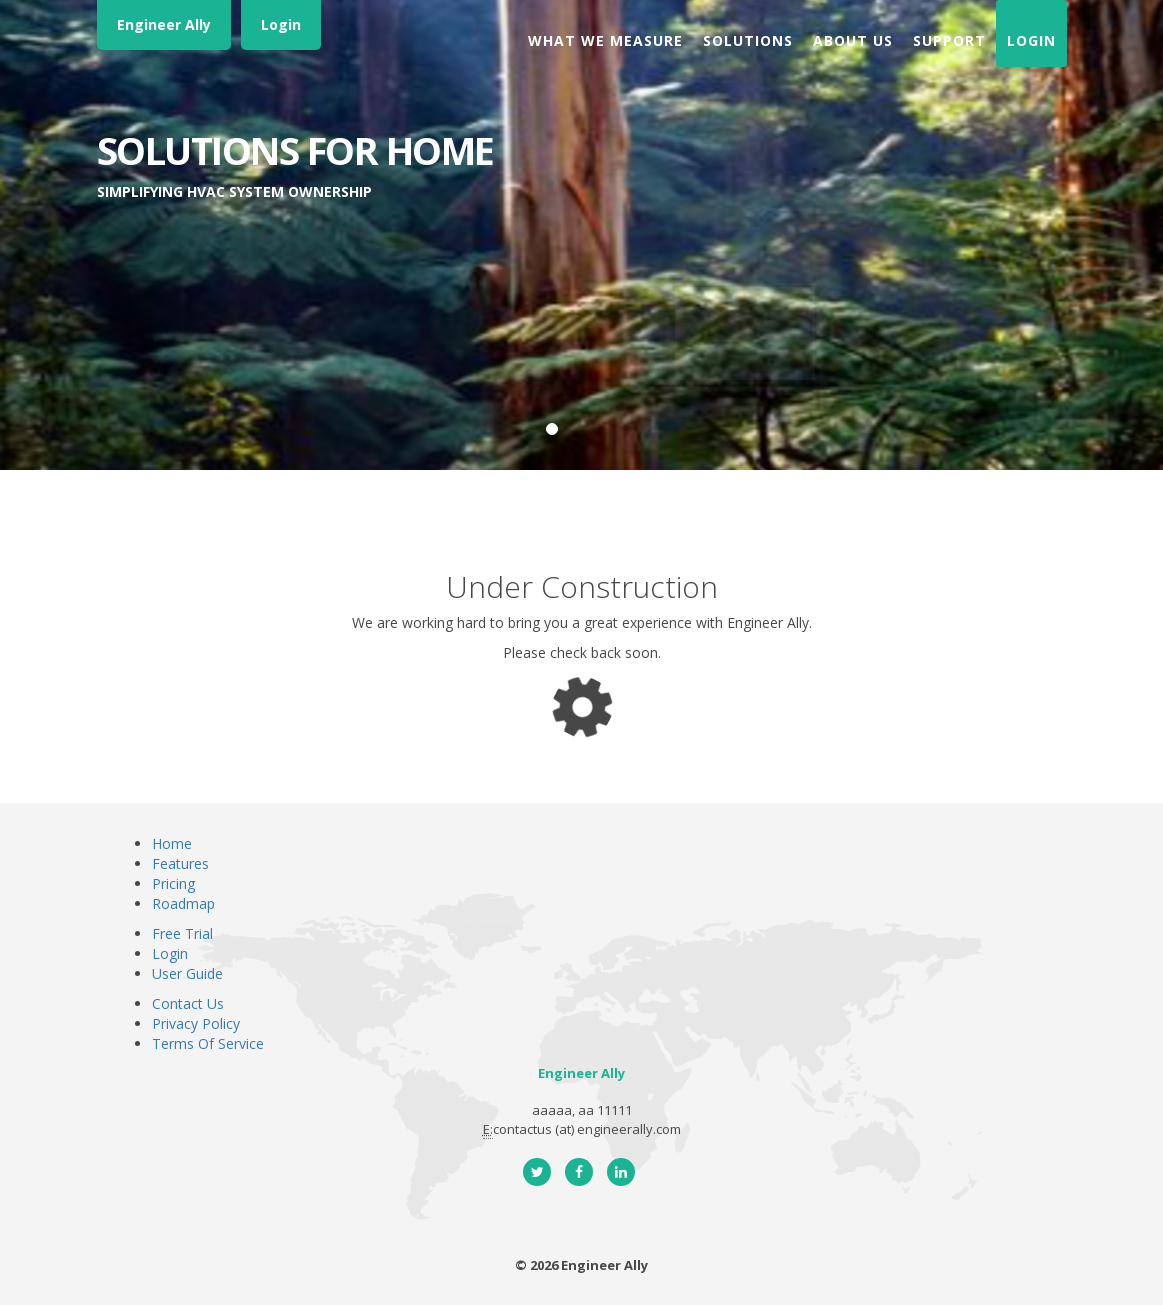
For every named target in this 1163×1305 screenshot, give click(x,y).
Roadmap (183, 903)
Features (180, 863)
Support (949, 40)
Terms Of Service (208, 1043)
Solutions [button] (748, 40)
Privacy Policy (196, 1023)
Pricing (173, 883)
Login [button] (1031, 40)
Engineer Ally (164, 24)
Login (281, 24)
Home (172, 843)
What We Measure (605, 40)
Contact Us (188, 1003)
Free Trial (182, 933)
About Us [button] (853, 40)
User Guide (187, 973)
